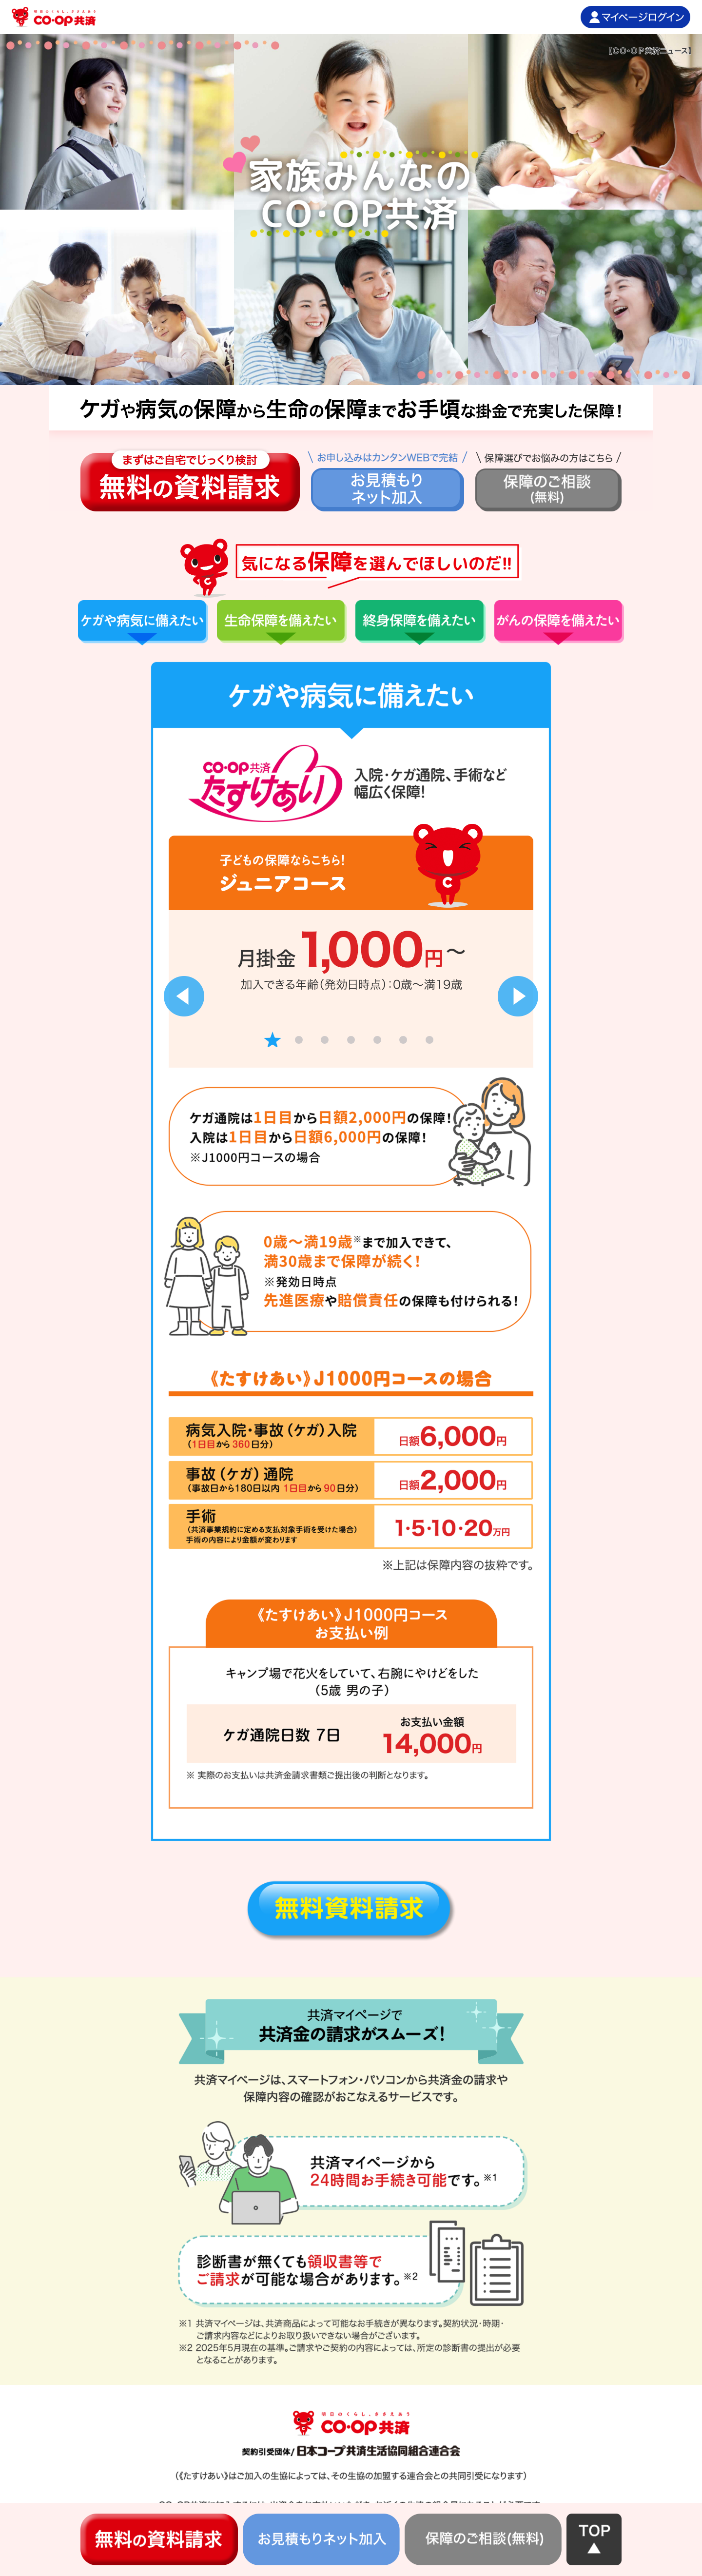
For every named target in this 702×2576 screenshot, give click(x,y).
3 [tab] (325, 1039)
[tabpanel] (351, 946)
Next (518, 996)
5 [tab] (377, 1039)
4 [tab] (351, 1039)
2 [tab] (298, 1039)
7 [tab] (429, 1039)
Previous (184, 996)
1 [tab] (273, 1039)
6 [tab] (403, 1039)
